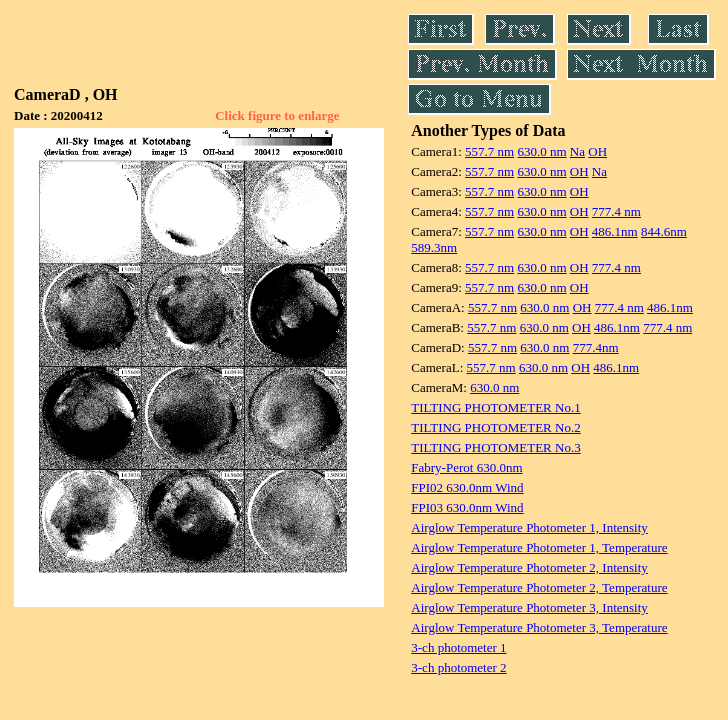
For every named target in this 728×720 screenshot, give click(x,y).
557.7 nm (489, 151)
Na (577, 151)
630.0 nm (541, 151)
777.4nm (596, 347)
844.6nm (664, 231)
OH (597, 151)
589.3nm (434, 247)
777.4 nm (616, 211)
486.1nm (615, 231)
